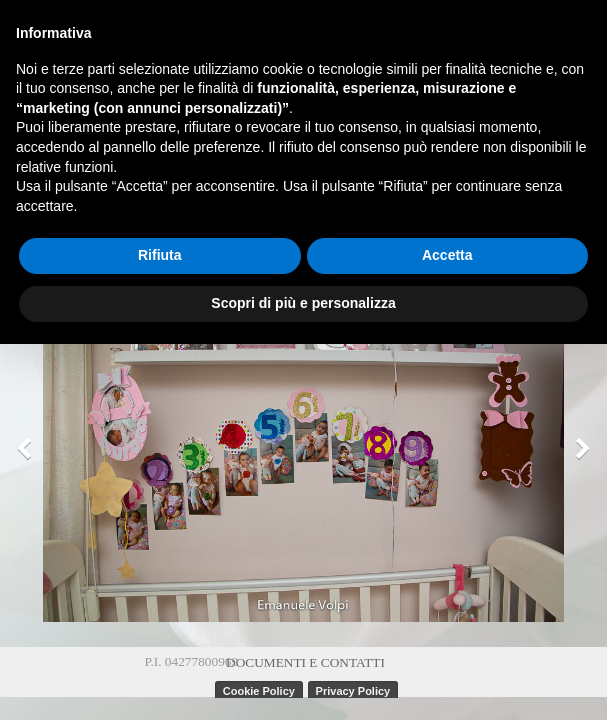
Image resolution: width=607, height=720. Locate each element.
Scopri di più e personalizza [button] (303, 303)
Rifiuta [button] (160, 255)
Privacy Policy (353, 691)
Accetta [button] (447, 255)
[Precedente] (29, 449)
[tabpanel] (306, 661)
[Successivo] (578, 449)
